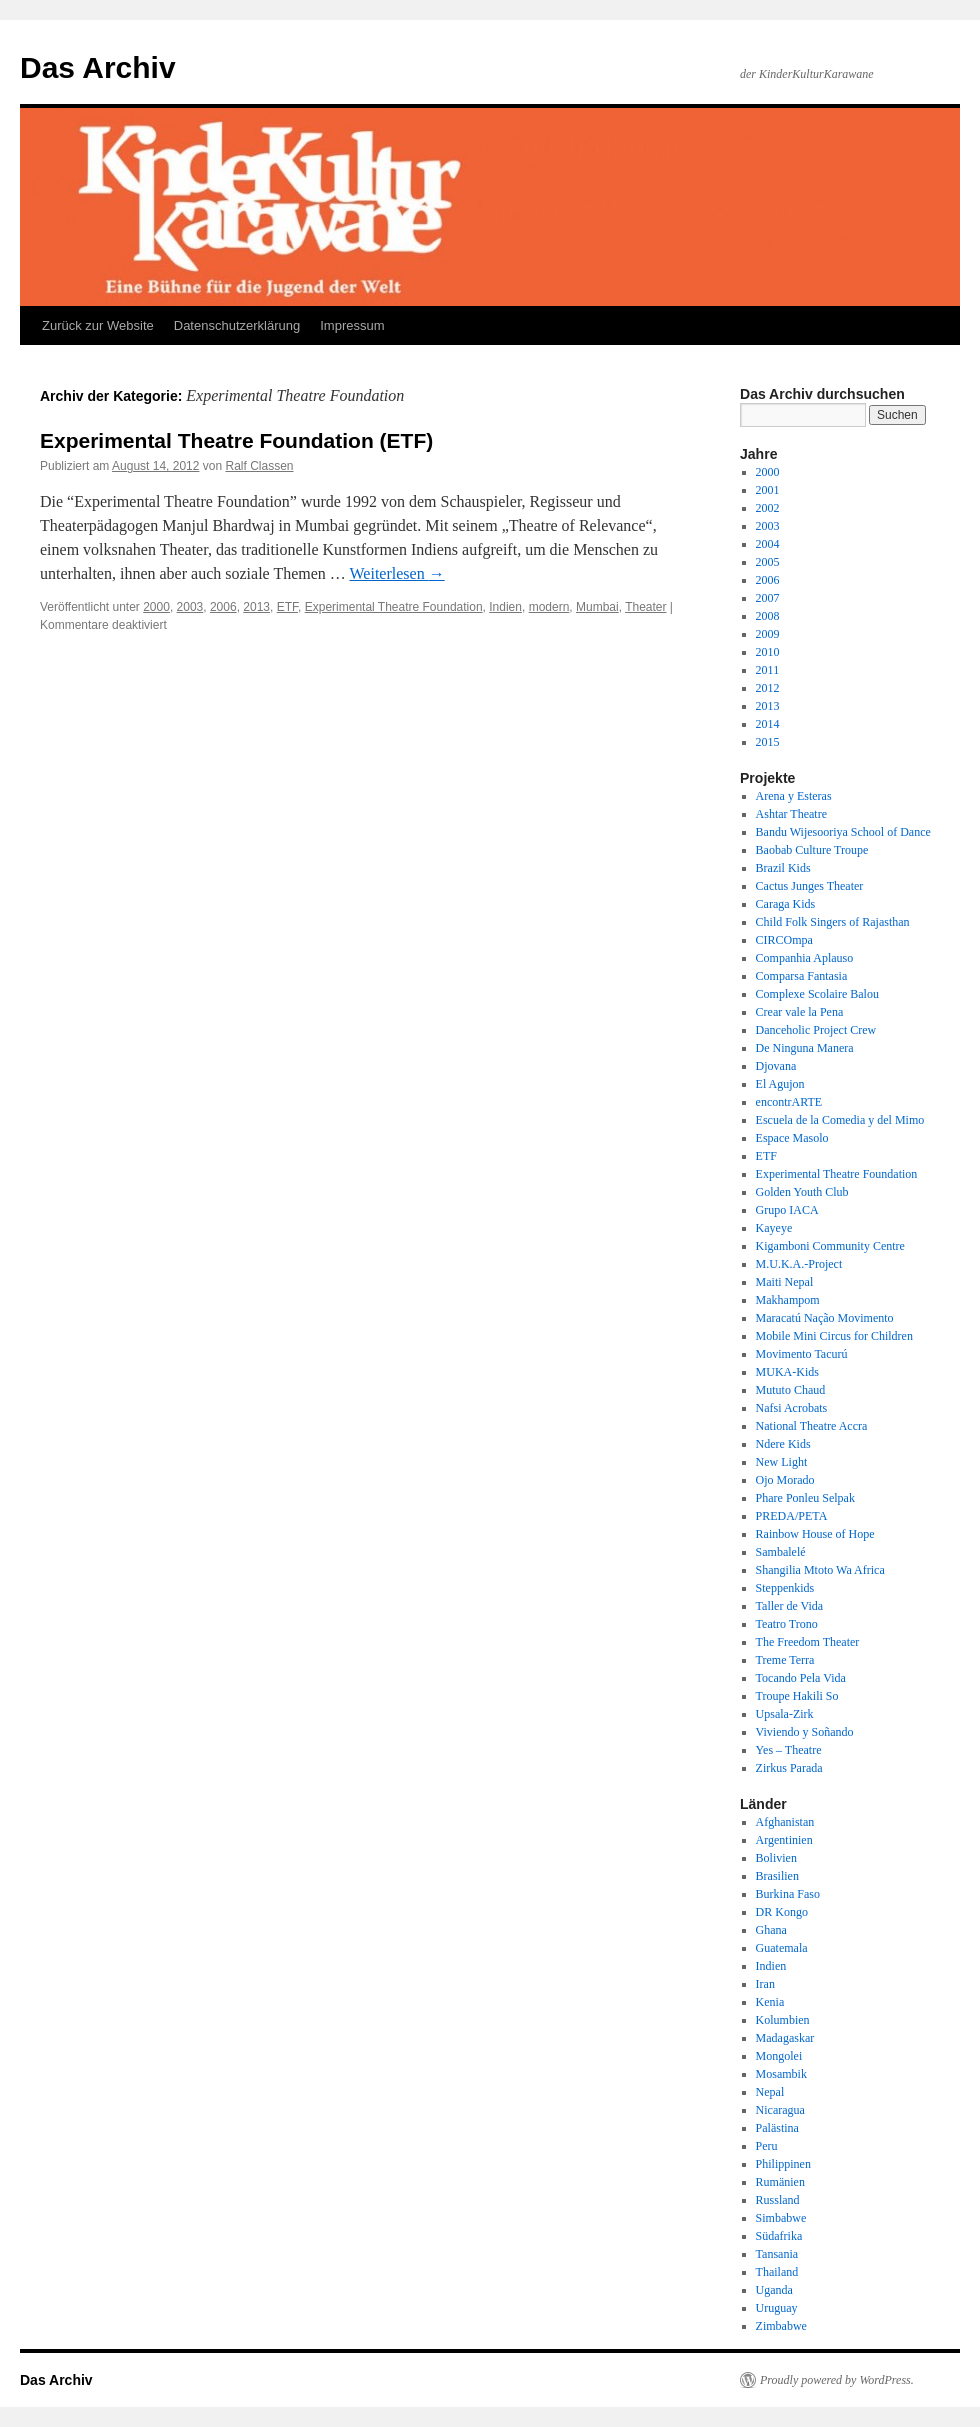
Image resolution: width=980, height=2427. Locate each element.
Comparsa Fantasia (802, 976)
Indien (505, 607)
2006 (223, 607)
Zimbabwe (781, 2326)
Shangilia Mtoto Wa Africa (820, 1570)
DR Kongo (782, 1912)
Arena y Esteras (794, 796)
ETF (287, 607)
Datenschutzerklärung (237, 325)
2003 (190, 607)
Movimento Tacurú (802, 1354)
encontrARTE (789, 1102)
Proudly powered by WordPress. (837, 2380)
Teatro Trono (787, 1624)
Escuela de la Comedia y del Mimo (840, 1120)
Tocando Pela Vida (801, 1678)
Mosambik (781, 2074)
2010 (768, 652)
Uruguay (777, 2308)
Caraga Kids (786, 904)
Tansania (777, 2254)
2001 (768, 490)
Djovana (776, 1066)
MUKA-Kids (787, 1372)
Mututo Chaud (791, 1390)
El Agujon (780, 1084)
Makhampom (788, 1300)
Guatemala (782, 1948)
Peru (767, 2146)
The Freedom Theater (808, 1642)
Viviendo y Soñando (805, 1732)
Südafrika (779, 2236)
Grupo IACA (787, 1210)
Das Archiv (98, 67)
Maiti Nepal (785, 1282)
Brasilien (777, 1876)
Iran (765, 1984)
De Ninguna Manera (805, 1048)
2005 (768, 562)
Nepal (770, 2092)
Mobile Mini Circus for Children (834, 1336)
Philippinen (783, 2164)
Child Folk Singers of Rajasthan (833, 922)
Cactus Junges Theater (810, 886)
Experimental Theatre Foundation (394, 607)
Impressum (352, 325)
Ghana (771, 1930)
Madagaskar (785, 2038)
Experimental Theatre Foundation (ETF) (236, 440)
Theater (645, 607)
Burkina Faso (788, 1894)
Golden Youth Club (802, 1192)
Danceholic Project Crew (816, 1030)
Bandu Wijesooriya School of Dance (843, 832)
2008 (768, 616)
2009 (768, 634)
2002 (768, 508)
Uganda (774, 2290)
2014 (768, 724)
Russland (778, 2200)
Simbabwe (781, 2218)
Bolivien (776, 1858)
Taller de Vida (790, 1606)
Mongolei (779, 2056)
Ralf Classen (259, 466)
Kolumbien (783, 2020)
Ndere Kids (783, 1444)
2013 (256, 607)
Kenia (770, 2002)
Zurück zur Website (98, 325)
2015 (768, 742)
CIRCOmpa (784, 940)
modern (549, 607)
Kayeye (774, 1228)
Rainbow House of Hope (815, 1534)
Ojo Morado (785, 1480)
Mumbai (597, 607)
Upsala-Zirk (785, 1714)
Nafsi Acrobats (792, 1408)
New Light (782, 1462)
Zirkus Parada (789, 1768)
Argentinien (784, 1840)
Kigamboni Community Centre (830, 1246)
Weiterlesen (397, 573)
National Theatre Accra (812, 1426)
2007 (768, 598)
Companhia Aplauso (805, 958)
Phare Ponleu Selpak (805, 1498)
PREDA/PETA (792, 1516)
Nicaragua (780, 2110)
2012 (768, 688)
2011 (768, 670)
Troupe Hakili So (797, 1696)
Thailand (777, 2272)
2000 (156, 607)
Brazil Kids (783, 868)
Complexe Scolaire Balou (817, 994)
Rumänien (780, 2182)
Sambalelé (781, 1552)
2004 (768, 544)
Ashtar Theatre (791, 814)
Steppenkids (785, 1588)
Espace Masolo (792, 1138)
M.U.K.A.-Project (799, 1264)
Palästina (777, 2128)
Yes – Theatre (789, 1750)
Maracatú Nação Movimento (825, 1318)
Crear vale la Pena (800, 1012)
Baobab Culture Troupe (812, 850)
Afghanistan (785, 1822)
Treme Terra (785, 1660)
